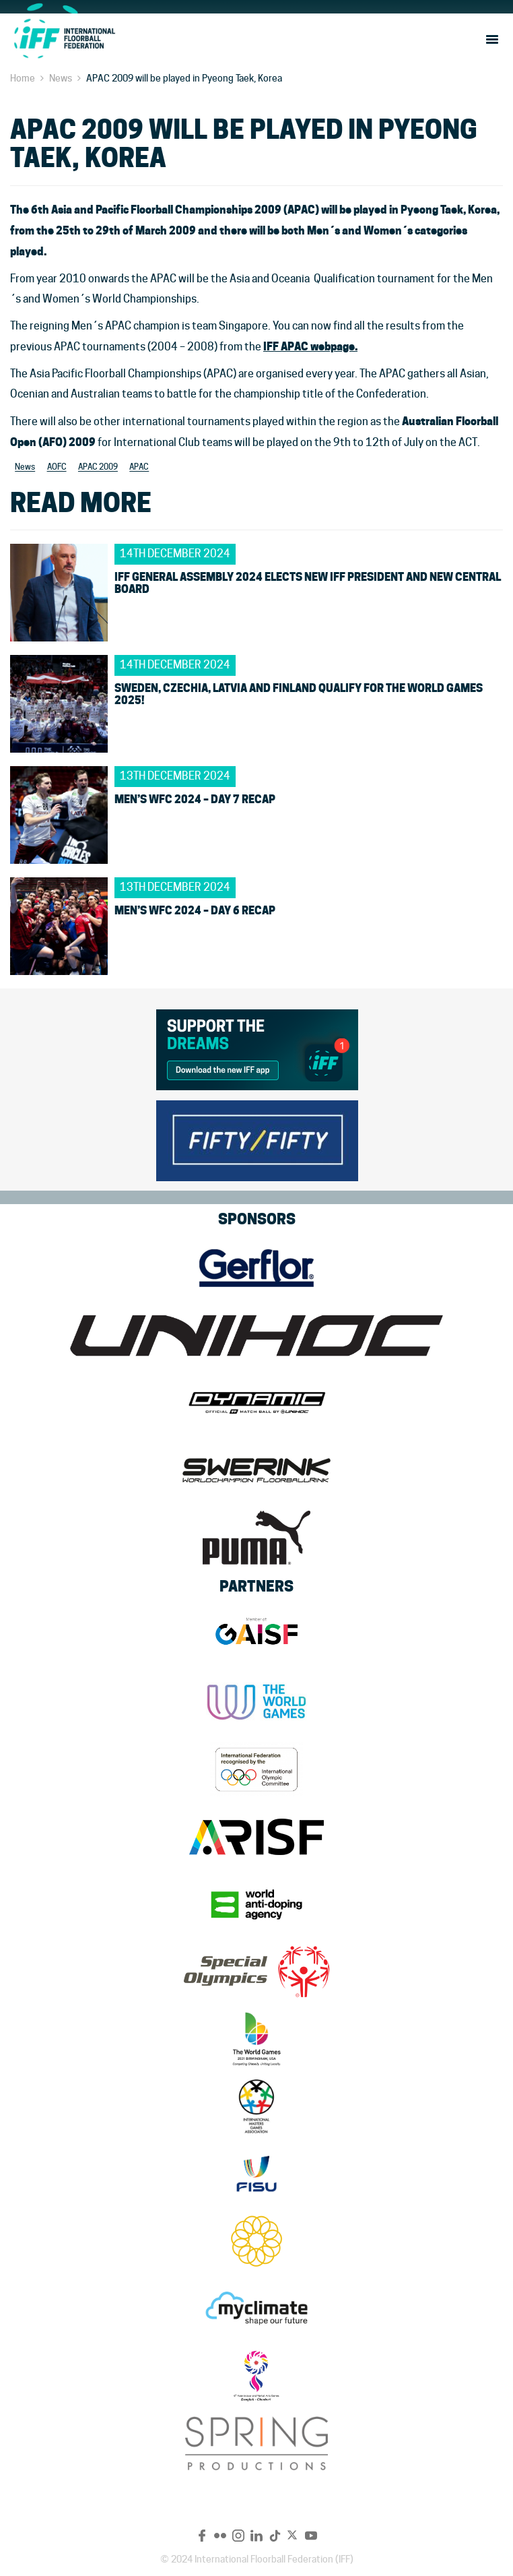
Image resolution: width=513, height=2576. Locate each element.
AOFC (57, 467)
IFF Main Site (64, 38)
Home (22, 78)
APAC (139, 467)
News (60, 78)
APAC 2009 (98, 467)
